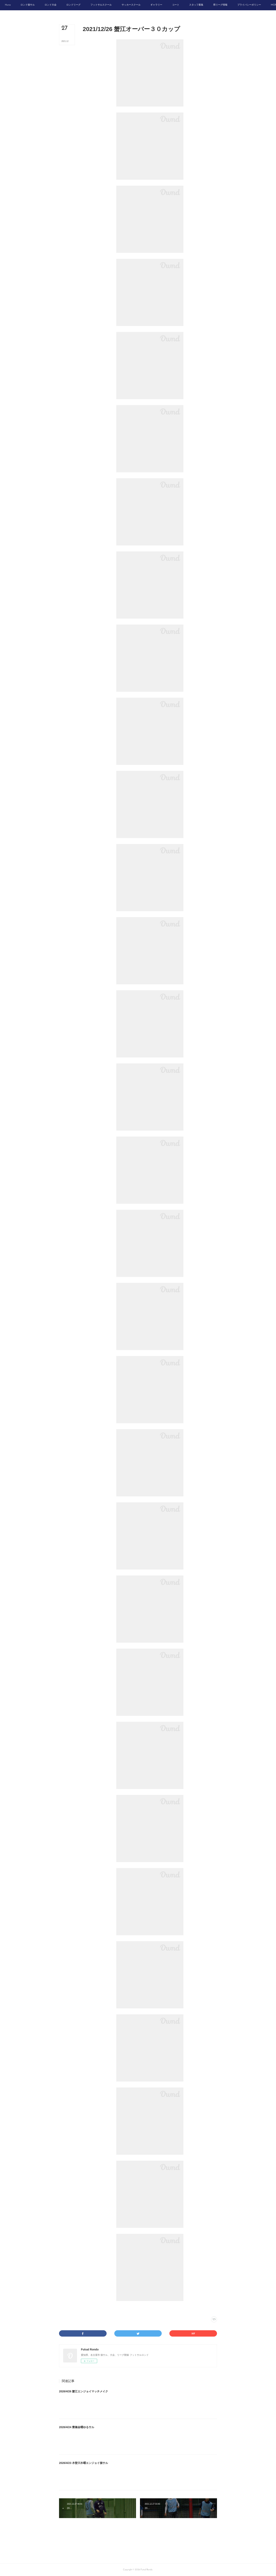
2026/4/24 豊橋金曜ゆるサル (76, 2427)
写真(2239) (87, 2309)
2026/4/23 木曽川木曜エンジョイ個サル (83, 2462)
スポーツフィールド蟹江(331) (107, 2309)
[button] (32, 5)
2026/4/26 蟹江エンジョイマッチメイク (83, 2391)
